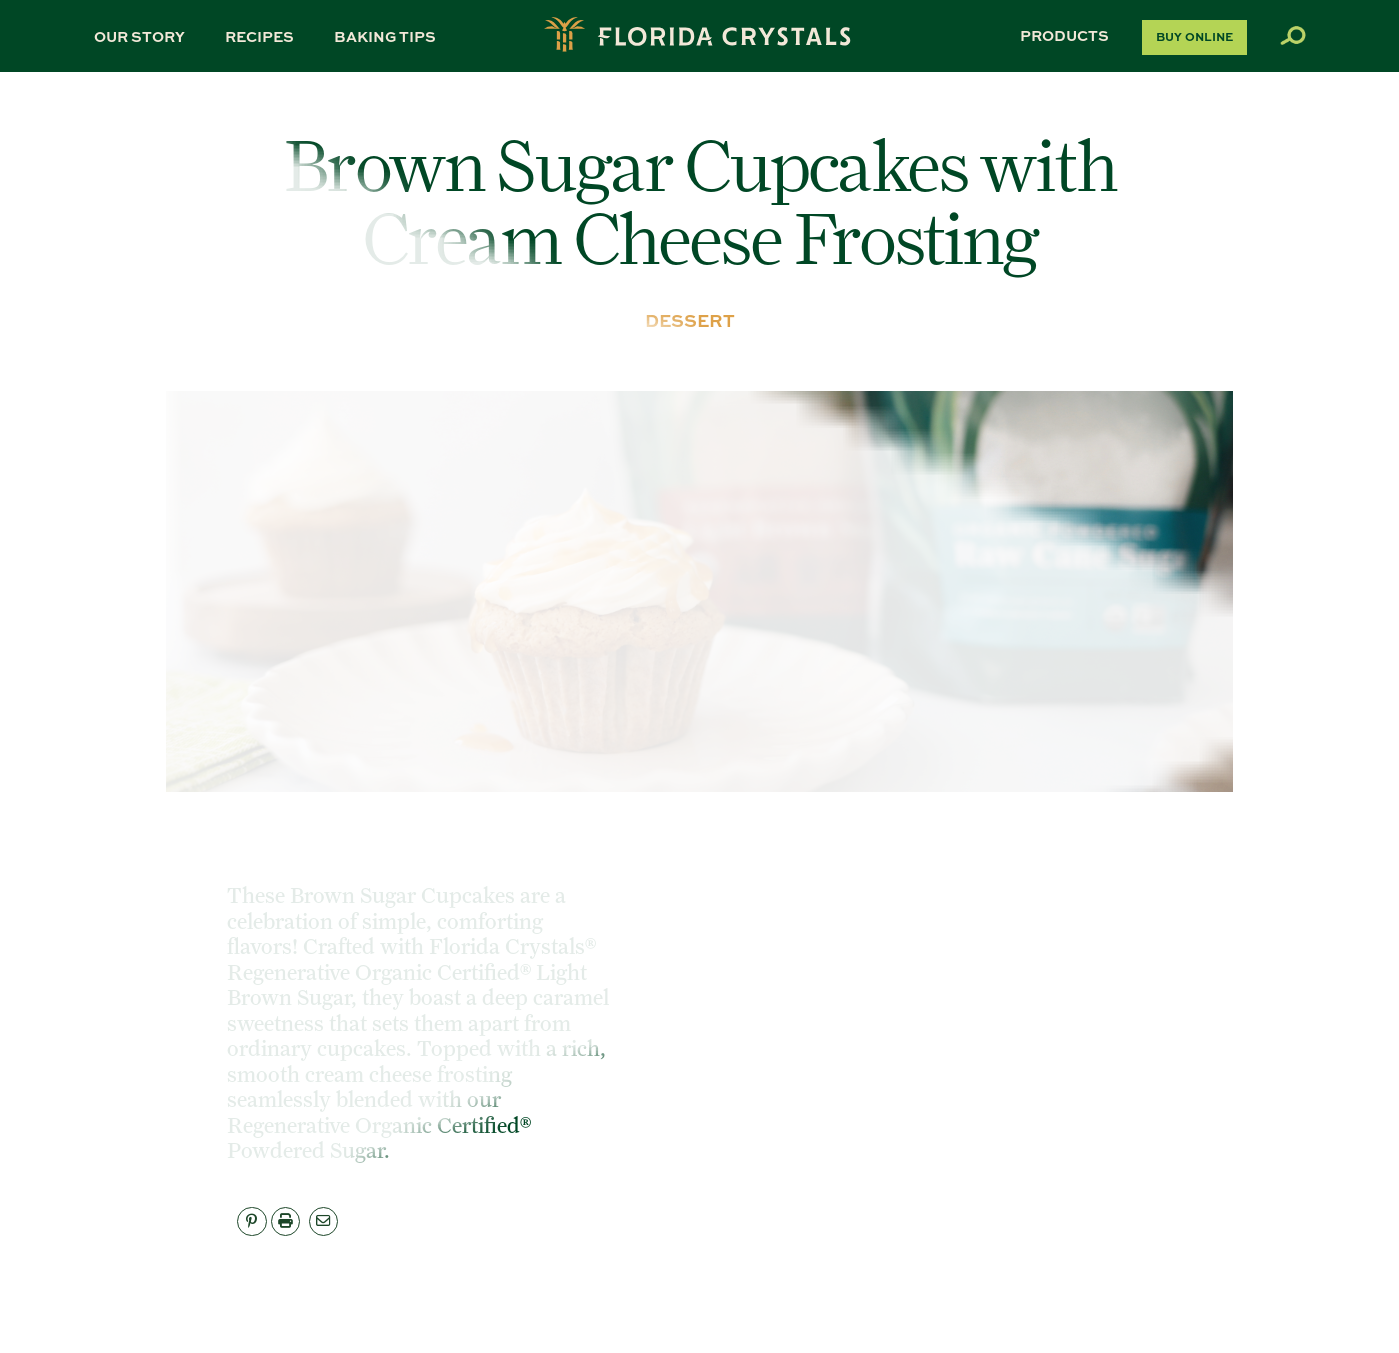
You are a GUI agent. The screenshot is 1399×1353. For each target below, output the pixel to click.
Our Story (139, 36)
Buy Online (1194, 36)
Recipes (259, 36)
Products (1064, 35)
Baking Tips (385, 36)
